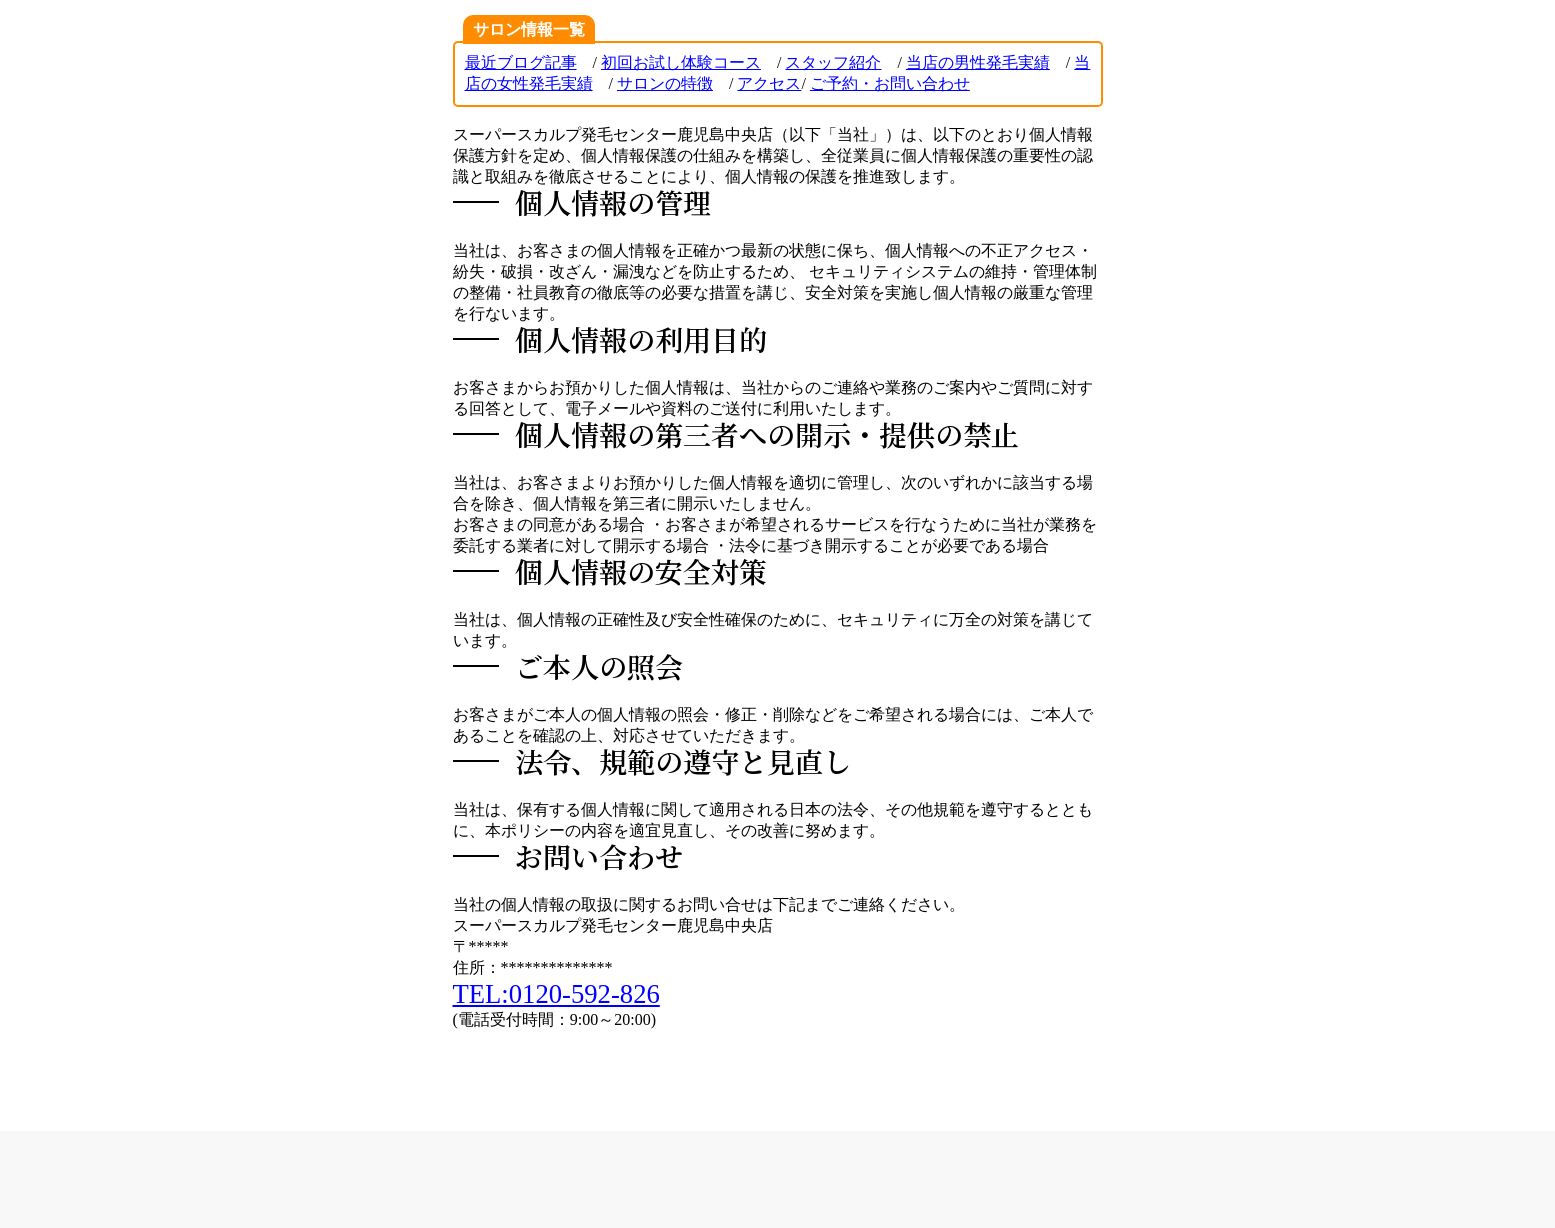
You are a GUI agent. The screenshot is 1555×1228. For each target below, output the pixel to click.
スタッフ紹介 (833, 62)
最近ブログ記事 (521, 62)
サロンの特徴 (665, 83)
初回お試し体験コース (681, 62)
